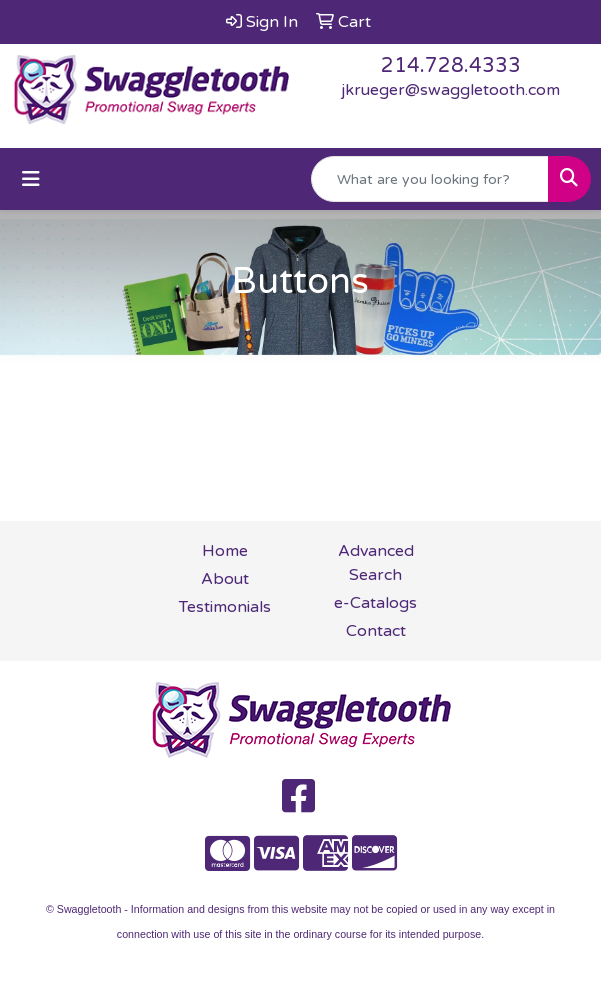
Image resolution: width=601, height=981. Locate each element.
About (225, 579)
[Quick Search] (430, 179)
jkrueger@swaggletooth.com (450, 90)
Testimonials (225, 607)
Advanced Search (376, 563)
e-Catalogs (375, 603)
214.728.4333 (451, 66)
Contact (376, 631)
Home (225, 551)
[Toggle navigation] (31, 179)
